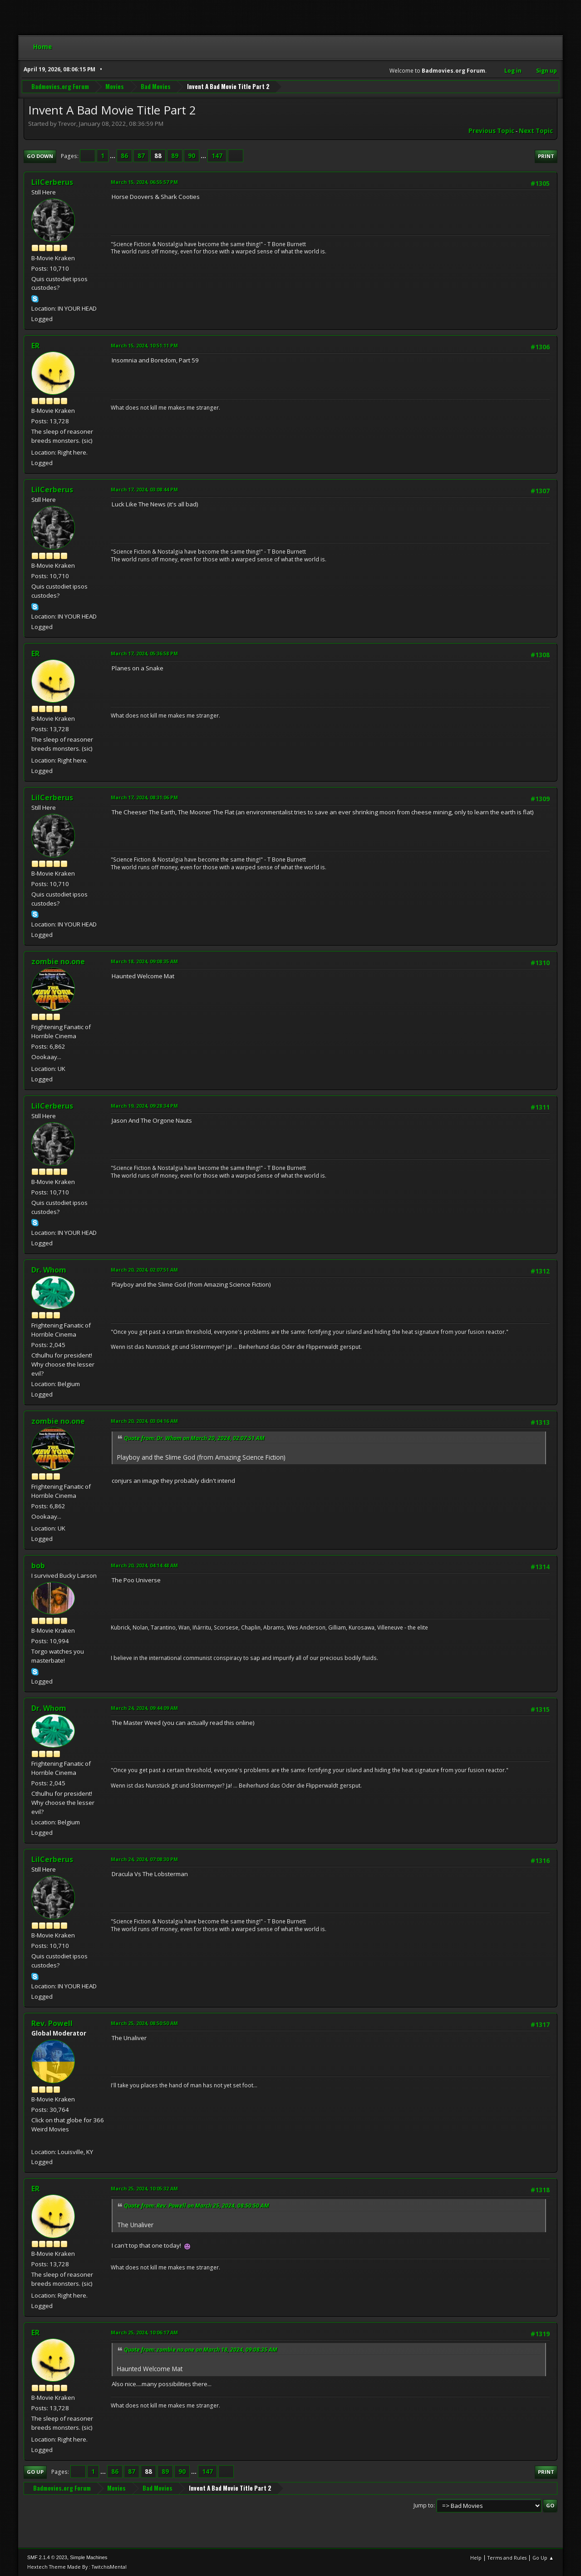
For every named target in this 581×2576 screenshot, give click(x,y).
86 (124, 156)
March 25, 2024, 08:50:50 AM (144, 2023)
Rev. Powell (52, 2023)
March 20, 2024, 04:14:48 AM (144, 1565)
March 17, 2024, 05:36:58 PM (144, 653)
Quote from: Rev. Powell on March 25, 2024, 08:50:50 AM (196, 2205)
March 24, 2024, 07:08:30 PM (144, 1859)
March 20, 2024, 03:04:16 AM (144, 1420)
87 (141, 156)
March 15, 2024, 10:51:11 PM (144, 345)
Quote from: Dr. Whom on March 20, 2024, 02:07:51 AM (194, 1438)
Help (476, 2557)
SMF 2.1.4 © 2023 (47, 2557)
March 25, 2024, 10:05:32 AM (144, 2188)
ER (35, 346)
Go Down (40, 156)
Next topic (536, 131)
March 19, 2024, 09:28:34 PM (144, 1105)
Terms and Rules (507, 2557)
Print (546, 156)
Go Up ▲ (543, 2557)
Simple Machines (88, 2557)
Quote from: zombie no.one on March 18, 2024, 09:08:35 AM (200, 2349)
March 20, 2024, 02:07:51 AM (144, 1269)
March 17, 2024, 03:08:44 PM (144, 489)
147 (217, 156)
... (113, 156)
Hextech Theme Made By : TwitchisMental (77, 2566)
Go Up (35, 2471)
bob (38, 1565)
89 (174, 156)
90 (191, 156)
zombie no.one (58, 961)
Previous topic (491, 131)
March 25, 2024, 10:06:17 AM (144, 2332)
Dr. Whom (48, 1270)
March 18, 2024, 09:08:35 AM (144, 961)
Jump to (423, 2505)
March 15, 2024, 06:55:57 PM (144, 181)
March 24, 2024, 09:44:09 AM (144, 1707)
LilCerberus (52, 182)
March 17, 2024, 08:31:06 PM (144, 797)
